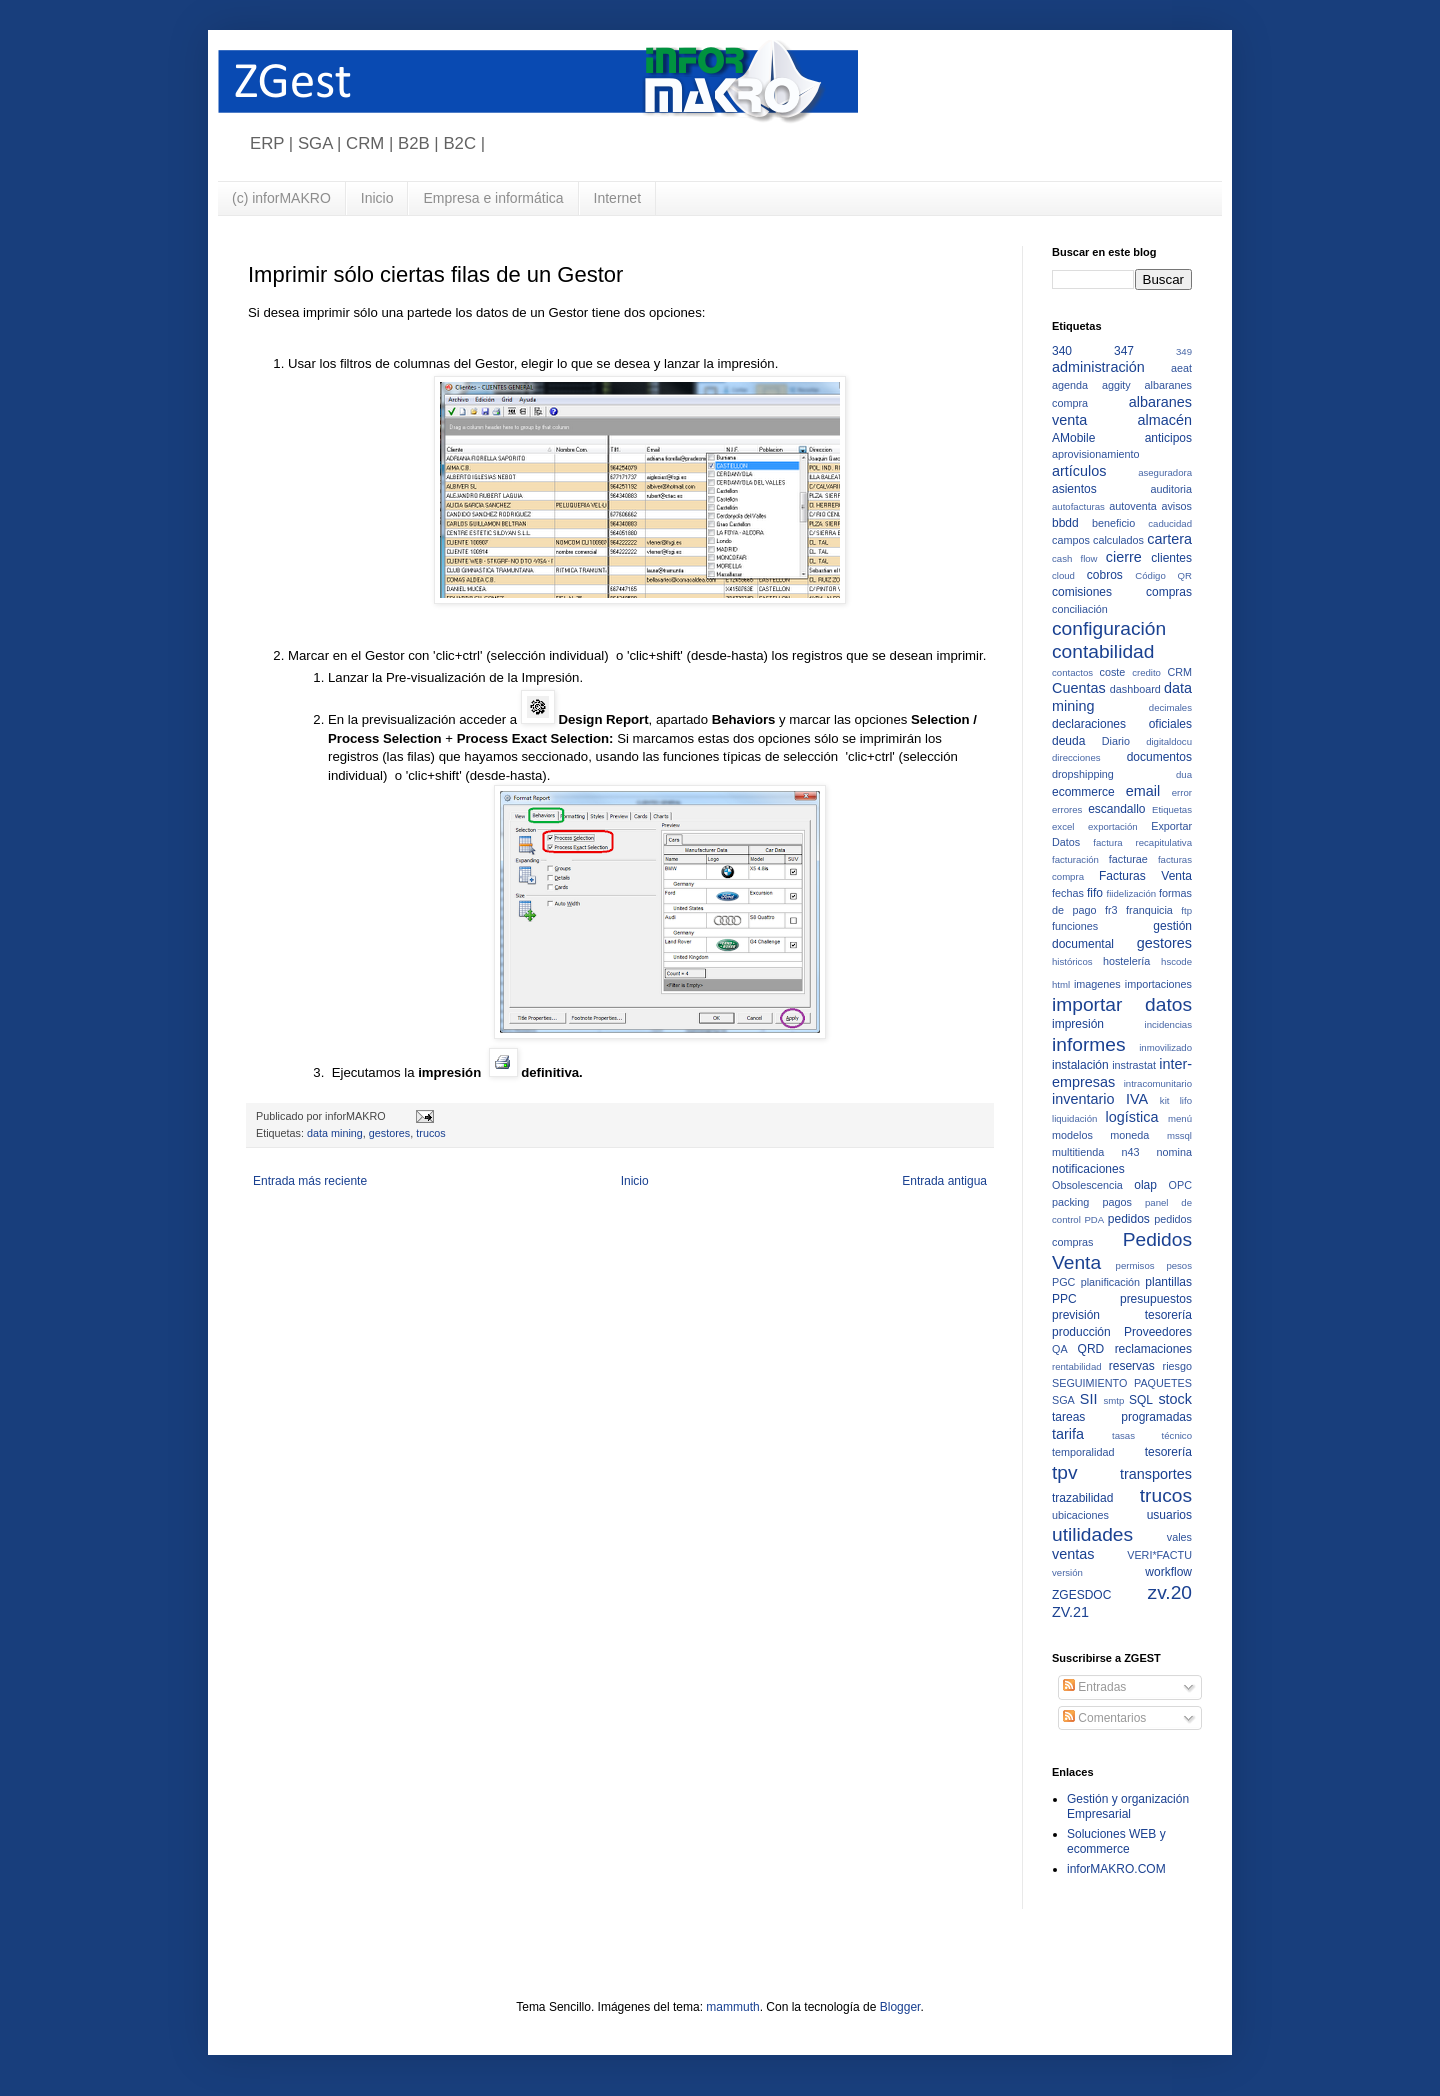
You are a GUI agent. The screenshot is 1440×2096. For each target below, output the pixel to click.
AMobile (1073, 438)
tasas (1123, 1435)
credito (1146, 672)
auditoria (1171, 489)
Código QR (1163, 575)
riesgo (1177, 1366)
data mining (335, 1133)
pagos (1116, 1202)
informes (1089, 1044)
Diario (1116, 741)
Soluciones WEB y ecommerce (1116, 1841)
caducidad (1170, 523)
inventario (1083, 1099)
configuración (1109, 628)
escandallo (1116, 809)
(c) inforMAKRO (281, 198)
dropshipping (1083, 774)
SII (1089, 1399)
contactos (1072, 672)
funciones (1075, 926)
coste (1113, 672)
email (1143, 791)
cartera (1169, 539)
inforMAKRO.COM (1116, 1869)
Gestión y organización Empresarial (1128, 1806)
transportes (1156, 1474)
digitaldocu (1169, 741)
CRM (1179, 672)
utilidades (1092, 1534)
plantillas (1168, 1282)
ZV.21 (1070, 1612)
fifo (1095, 893)
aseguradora (1165, 472)
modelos (1072, 1135)
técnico (1177, 1435)
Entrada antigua (944, 1181)
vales (1179, 1537)
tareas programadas (1122, 1417)
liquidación (1074, 1118)
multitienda (1078, 1152)
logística (1132, 1117)
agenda (1070, 385)
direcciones (1076, 757)
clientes (1171, 558)
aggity (1116, 385)
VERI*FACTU (1159, 1555)
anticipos (1168, 438)
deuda (1068, 741)
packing (1070, 1202)
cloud (1063, 575)
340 (1062, 351)
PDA (1094, 1219)
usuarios (1169, 1515)
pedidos (1129, 1219)
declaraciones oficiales (1122, 724)
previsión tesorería (1122, 1315)
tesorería (1168, 1452)
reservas (1132, 1366)
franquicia (1149, 910)
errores (1067, 809)
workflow (1168, 1572)
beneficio (1113, 523)
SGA (1063, 1400)
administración (1098, 367)
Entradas (1094, 1687)
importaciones (1158, 984)
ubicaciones (1080, 1515)
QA (1060, 1349)
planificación (1110, 1282)
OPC (1180, 1185)
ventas (1073, 1554)
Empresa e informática (493, 198)
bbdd (1065, 523)
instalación (1080, 1065)
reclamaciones (1153, 1349)
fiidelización (1132, 893)
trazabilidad (1082, 1498)
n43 (1130, 1152)
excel (1063, 826)
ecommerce (1083, 792)
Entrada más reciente (310, 1181)
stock (1175, 1399)
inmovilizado (1165, 1047)
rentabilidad (1077, 1366)
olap (1145, 1185)
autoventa (1132, 506)
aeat (1181, 368)
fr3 (1111, 910)
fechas (1068, 893)
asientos (1074, 489)
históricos (1072, 961)
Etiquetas (1172, 809)
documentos (1159, 757)
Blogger (900, 2007)
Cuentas (1079, 688)
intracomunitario (1158, 1083)
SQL (1141, 1400)
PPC (1064, 1299)
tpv (1065, 1472)
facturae (1128, 859)
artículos (1079, 471)
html (1061, 984)
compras (1169, 592)
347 (1124, 351)
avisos (1176, 506)
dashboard (1135, 689)
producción (1081, 1332)
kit (1165, 1100)
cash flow (1075, 558)
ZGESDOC (1081, 1595)
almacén (1165, 420)
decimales (1170, 707)
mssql (1179, 1135)
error (1182, 792)
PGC (1063, 1282)
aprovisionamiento (1096, 454)
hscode (1176, 961)
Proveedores (1158, 1332)
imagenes (1097, 984)
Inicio (377, 198)
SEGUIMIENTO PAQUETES (1122, 1383)
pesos (1179, 1265)
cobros (1105, 575)
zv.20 (1170, 1592)
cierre (1124, 557)
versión (1067, 1572)
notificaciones (1088, 1169)
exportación (1113, 826)
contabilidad (1103, 651)
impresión (1078, 1024)
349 (1184, 351)
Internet (617, 198)
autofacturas (1078, 506)
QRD (1091, 1349)
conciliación (1080, 609)
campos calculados (1098, 540)
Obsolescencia (1087, 1185)
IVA (1137, 1099)
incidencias (1168, 1024)
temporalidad (1083, 1452)
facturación (1075, 859)
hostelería (1126, 961)
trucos (430, 1133)
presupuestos (1156, 1299)
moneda (1129, 1135)
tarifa (1068, 1434)
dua (1184, 774)
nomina (1174, 1152)
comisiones (1082, 592)
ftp (1186, 910)
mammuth (732, 2007)
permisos (1135, 1265)
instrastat (1134, 1065)
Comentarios (1104, 1718)
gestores (389, 1133)
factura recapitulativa (1142, 842)
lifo (1186, 1100)
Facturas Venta (1145, 876)
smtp (1114, 1400)
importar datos (1122, 1004)
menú (1180, 1118)
